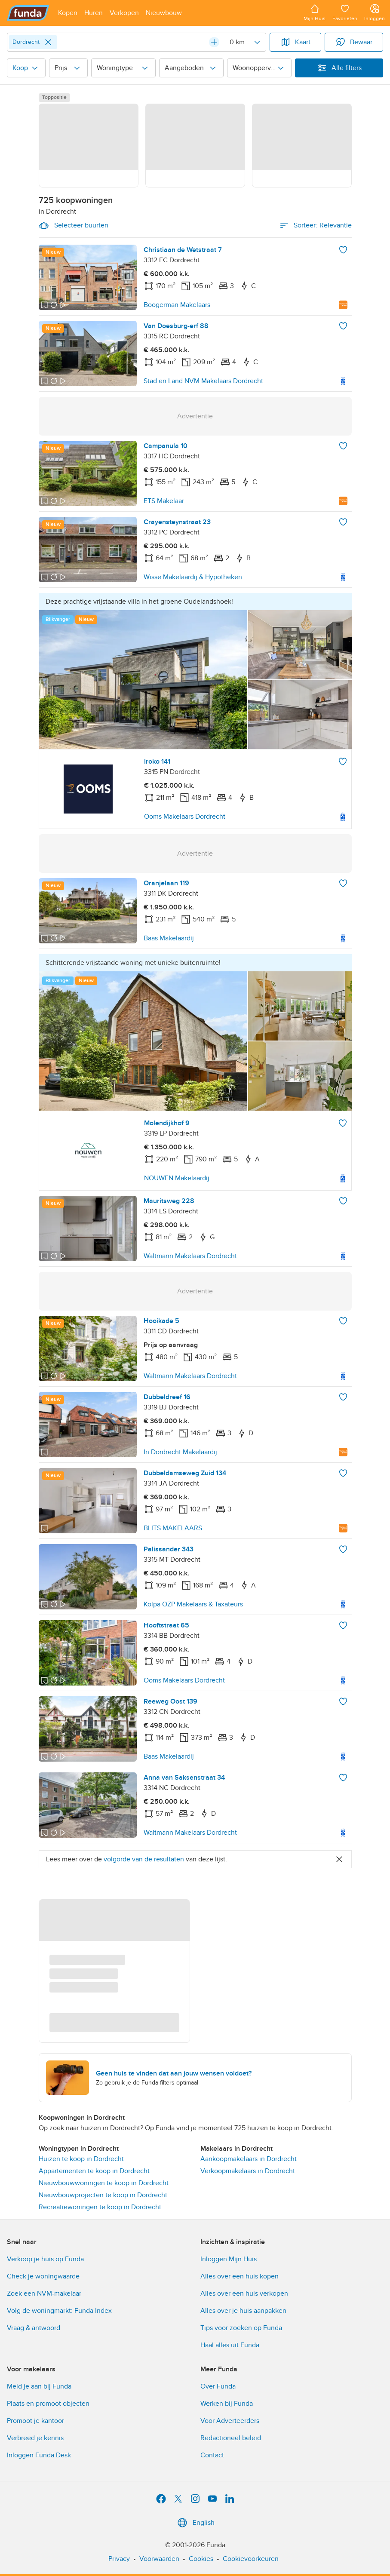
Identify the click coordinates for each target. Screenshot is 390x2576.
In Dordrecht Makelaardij (180, 1452)
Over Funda (218, 2386)
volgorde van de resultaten (144, 1859)
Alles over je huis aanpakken (243, 2310)
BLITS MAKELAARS (173, 1528)
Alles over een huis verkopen (244, 2293)
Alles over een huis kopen (239, 2276)
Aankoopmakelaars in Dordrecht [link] (248, 2159)
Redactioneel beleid (230, 2438)
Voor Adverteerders (229, 2420)
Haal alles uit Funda (229, 2345)
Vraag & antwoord (33, 2328)
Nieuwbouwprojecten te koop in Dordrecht (103, 2195)
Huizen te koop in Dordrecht (81, 2159)
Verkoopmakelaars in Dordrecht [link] (247, 2171)
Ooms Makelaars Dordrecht (184, 816)
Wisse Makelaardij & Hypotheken (193, 577)
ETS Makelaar (164, 501)
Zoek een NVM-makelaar (44, 2293)
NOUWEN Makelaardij (176, 1178)
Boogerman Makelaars (177, 305)
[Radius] (244, 42)
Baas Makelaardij (169, 938)
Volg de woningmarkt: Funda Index (59, 2310)
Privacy (119, 2559)
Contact (212, 2455)
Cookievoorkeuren (251, 2559)
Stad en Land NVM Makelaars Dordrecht (203, 381)
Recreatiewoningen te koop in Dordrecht (100, 2207)
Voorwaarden (159, 2559)
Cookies (201, 2559)
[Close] (48, 42)
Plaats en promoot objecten (48, 2403)
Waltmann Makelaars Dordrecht (190, 1256)
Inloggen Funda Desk (39, 2455)
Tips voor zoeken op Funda (241, 2328)
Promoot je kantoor (35, 2420)
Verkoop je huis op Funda (45, 2259)
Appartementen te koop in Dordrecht (94, 2171)
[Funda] (28, 13)
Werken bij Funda (226, 2403)
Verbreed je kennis (35, 2438)
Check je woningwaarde (43, 2276)
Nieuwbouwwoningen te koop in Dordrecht (104, 2183)
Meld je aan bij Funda (39, 2386)
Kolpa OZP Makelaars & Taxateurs (193, 1604)
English (195, 2523)
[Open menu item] (67, 13)
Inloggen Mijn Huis (228, 2259)
